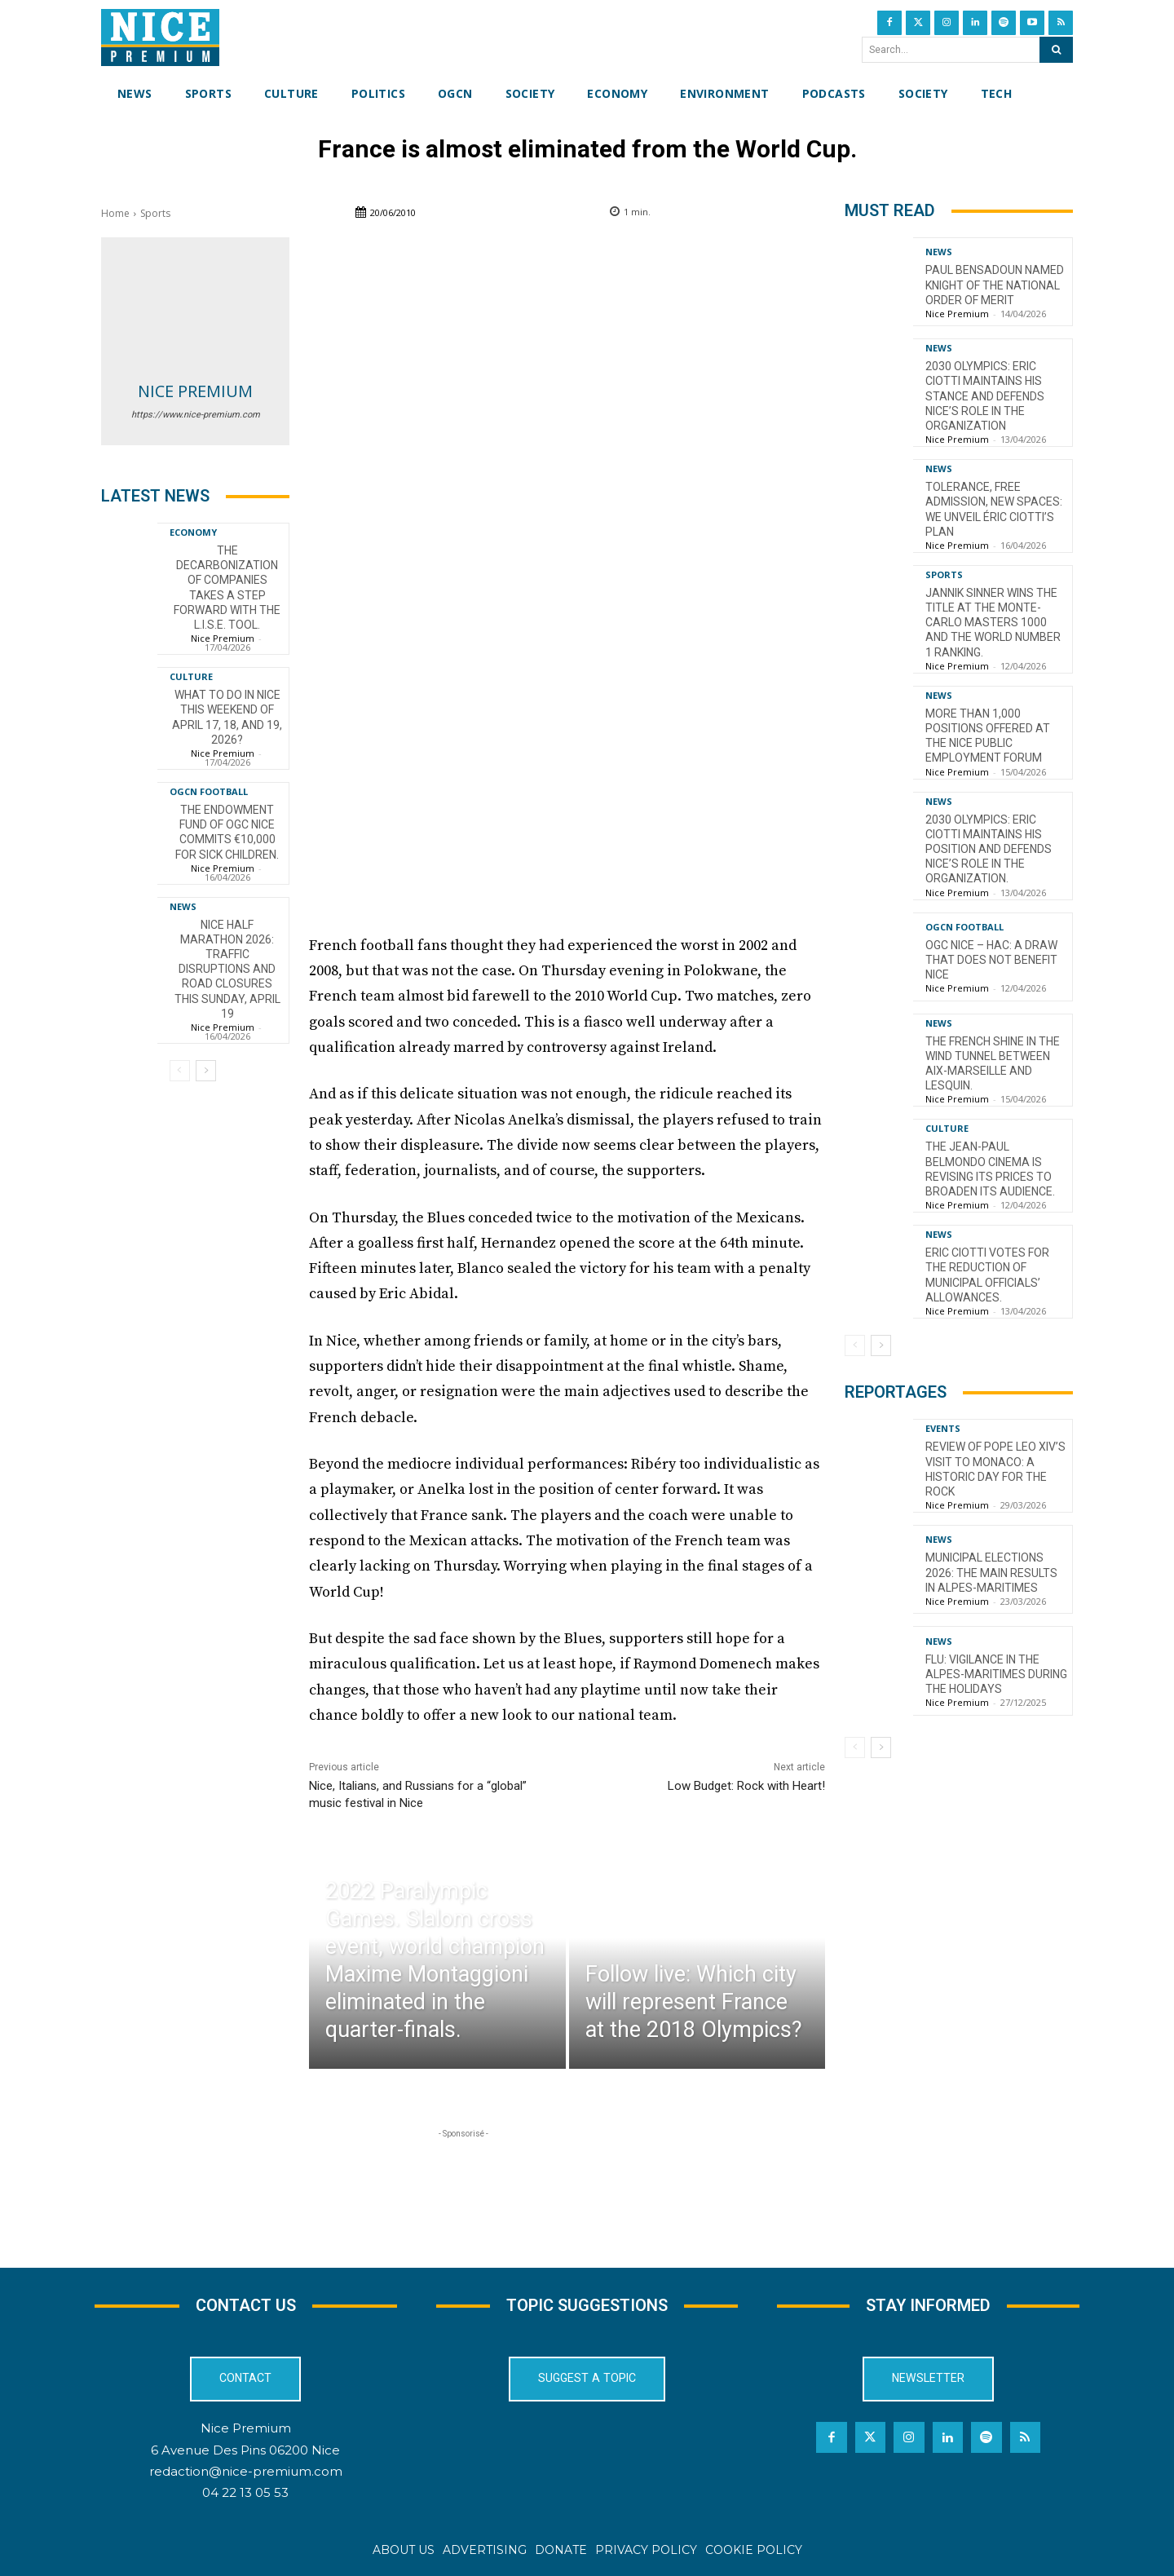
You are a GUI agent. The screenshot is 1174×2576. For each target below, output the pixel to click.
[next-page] (206, 1070)
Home (115, 213)
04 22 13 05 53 (245, 2492)
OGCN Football (209, 791)
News (183, 906)
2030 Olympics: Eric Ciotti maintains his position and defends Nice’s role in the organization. (988, 849)
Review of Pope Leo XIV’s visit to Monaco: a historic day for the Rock (995, 1469)
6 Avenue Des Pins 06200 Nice (245, 2449)
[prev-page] (180, 1070)
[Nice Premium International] (160, 37)
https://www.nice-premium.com (195, 414)
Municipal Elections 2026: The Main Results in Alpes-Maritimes (991, 1572)
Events (942, 1428)
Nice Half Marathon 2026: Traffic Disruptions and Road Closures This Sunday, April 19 (227, 969)
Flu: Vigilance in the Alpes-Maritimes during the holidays (996, 1674)
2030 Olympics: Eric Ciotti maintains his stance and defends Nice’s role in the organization (984, 396)
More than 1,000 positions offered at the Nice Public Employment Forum (987, 736)
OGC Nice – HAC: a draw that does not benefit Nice (991, 960)
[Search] (1056, 50)
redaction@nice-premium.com (245, 2470)
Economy (193, 532)
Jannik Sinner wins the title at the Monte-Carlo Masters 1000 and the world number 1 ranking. (993, 622)
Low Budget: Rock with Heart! (746, 1785)
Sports (155, 213)
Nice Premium (195, 391)
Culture (191, 676)
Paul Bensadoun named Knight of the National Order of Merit (994, 284)
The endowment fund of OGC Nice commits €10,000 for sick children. (227, 832)
